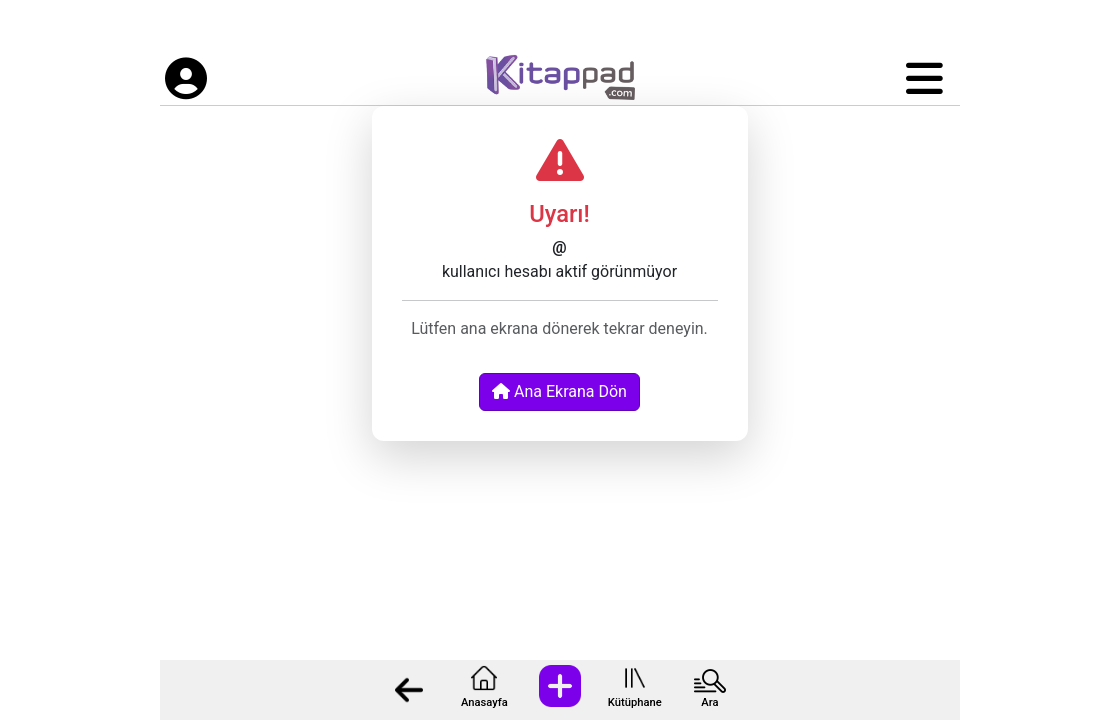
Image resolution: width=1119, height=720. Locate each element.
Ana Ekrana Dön (559, 391)
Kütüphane (635, 702)
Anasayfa (484, 702)
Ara (709, 702)
